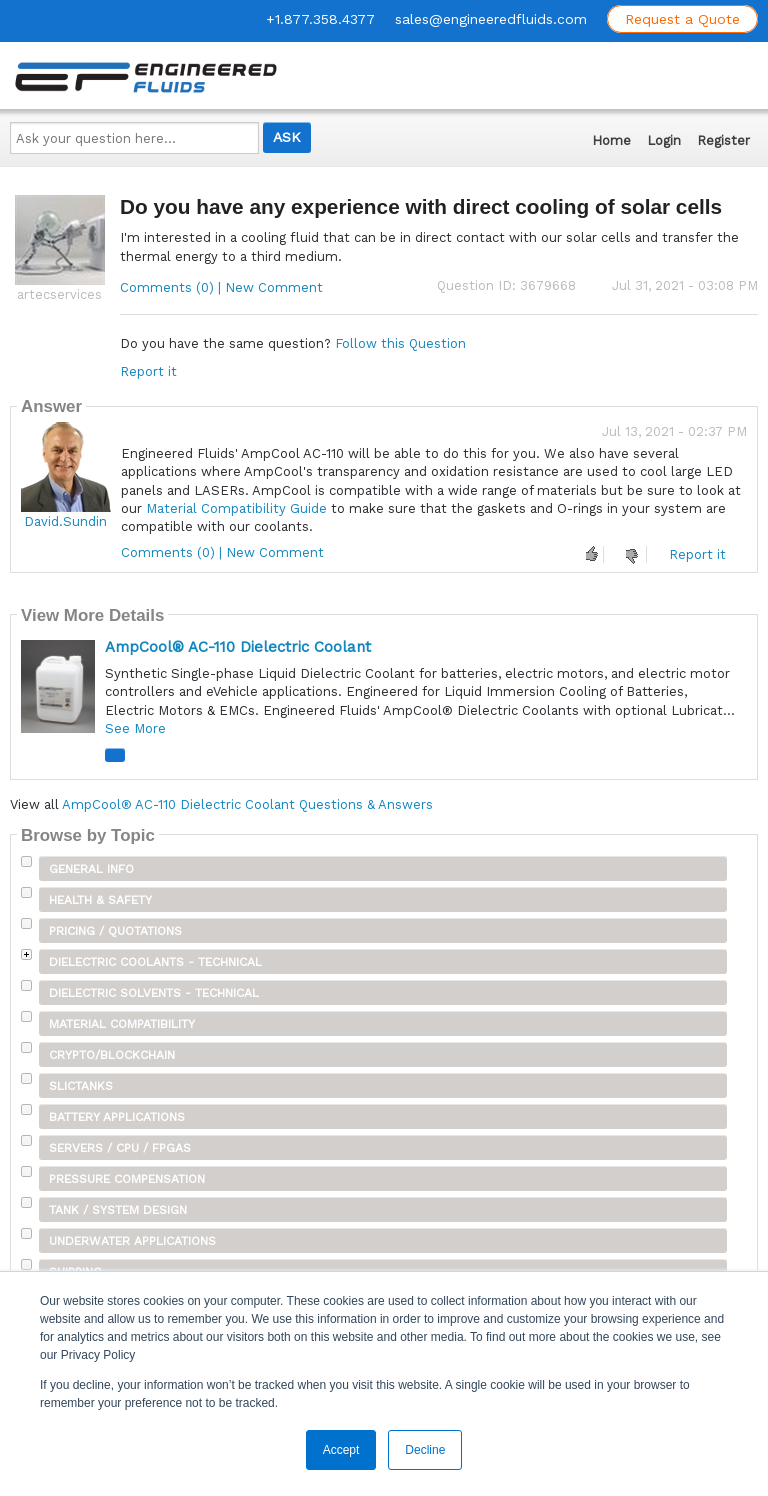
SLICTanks (81, 1086)
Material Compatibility (122, 1024)
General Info (91, 869)
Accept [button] (341, 1450)
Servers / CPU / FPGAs (120, 1148)
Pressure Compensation (127, 1179)
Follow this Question (400, 343)
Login (664, 140)
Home (611, 140)
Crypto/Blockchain (112, 1055)
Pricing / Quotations (115, 931)
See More (135, 728)
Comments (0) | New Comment (221, 287)
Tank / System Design (118, 1210)
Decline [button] (425, 1450)
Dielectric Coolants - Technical (155, 962)
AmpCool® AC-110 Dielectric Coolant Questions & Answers (247, 804)
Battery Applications (117, 1117)
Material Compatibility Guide (236, 508)
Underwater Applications (132, 1241)
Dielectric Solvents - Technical (154, 993)
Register (723, 140)
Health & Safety (100, 900)
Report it (148, 371)
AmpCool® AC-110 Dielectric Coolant (238, 647)
